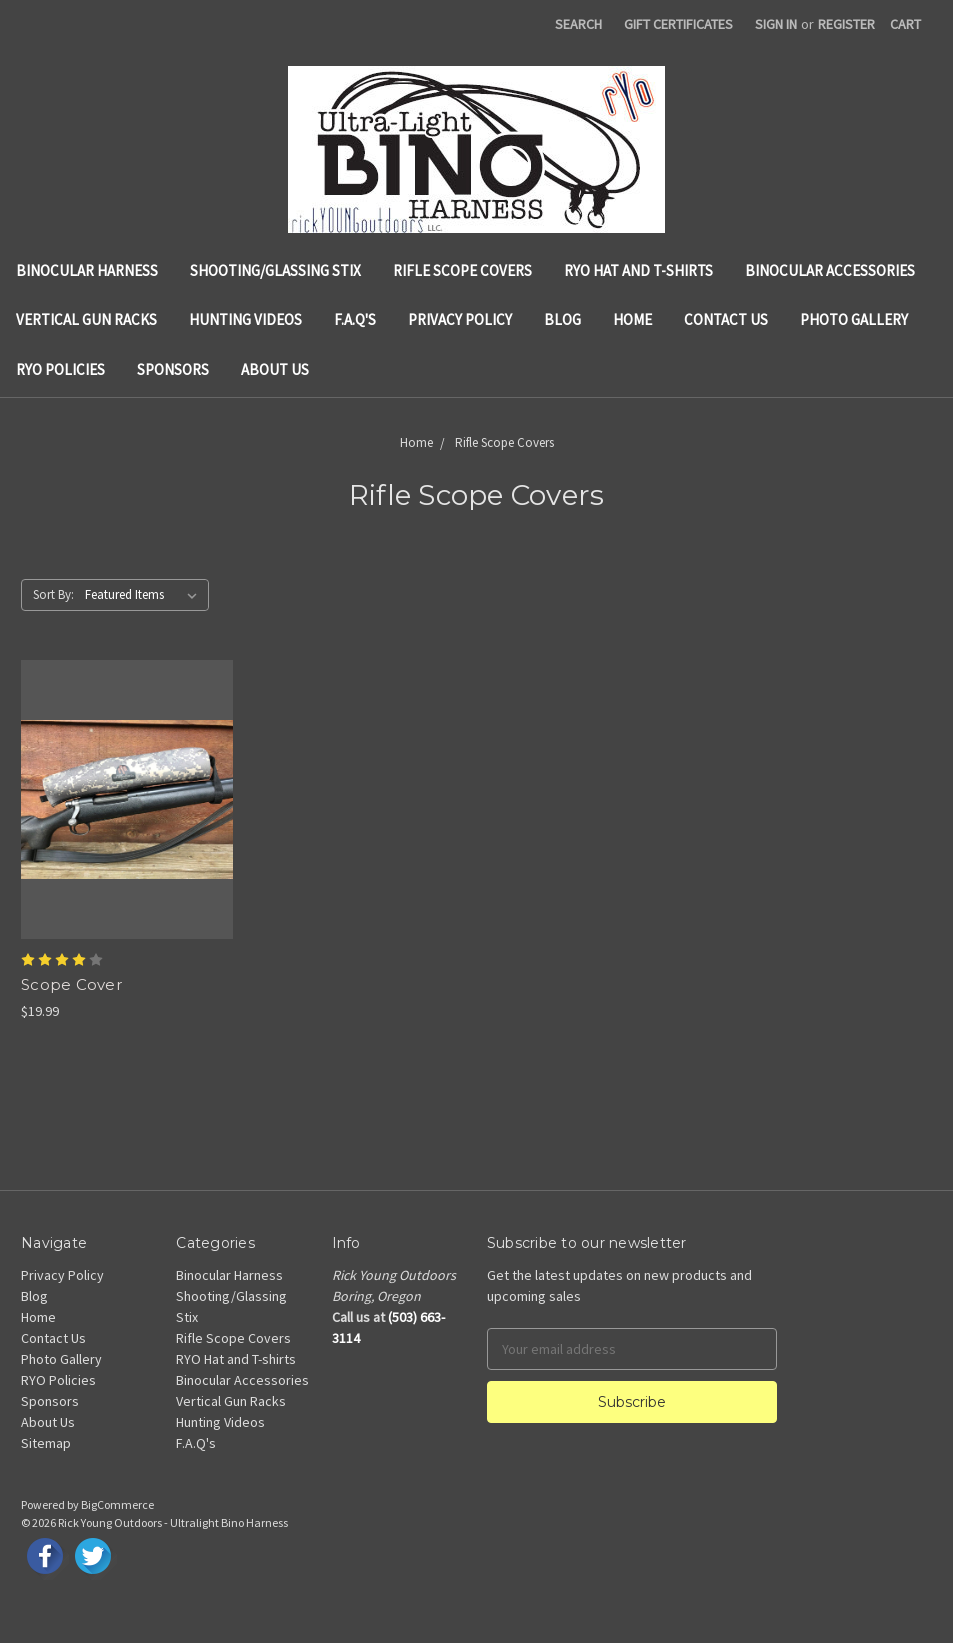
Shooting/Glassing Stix (275, 270)
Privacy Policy (460, 319)
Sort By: (53, 594)
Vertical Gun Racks (86, 319)
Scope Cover (71, 984)
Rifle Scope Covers (462, 270)
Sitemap (46, 1443)
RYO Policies (60, 369)
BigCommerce (117, 1504)
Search (578, 24)
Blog (562, 319)
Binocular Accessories (830, 270)
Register (846, 24)
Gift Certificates (678, 24)
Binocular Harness (87, 270)
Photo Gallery (854, 319)
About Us (275, 369)
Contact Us (726, 319)
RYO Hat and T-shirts (638, 270)
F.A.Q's (355, 319)
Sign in (776, 24)
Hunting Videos (245, 319)
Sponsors (173, 369)
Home (632, 319)
